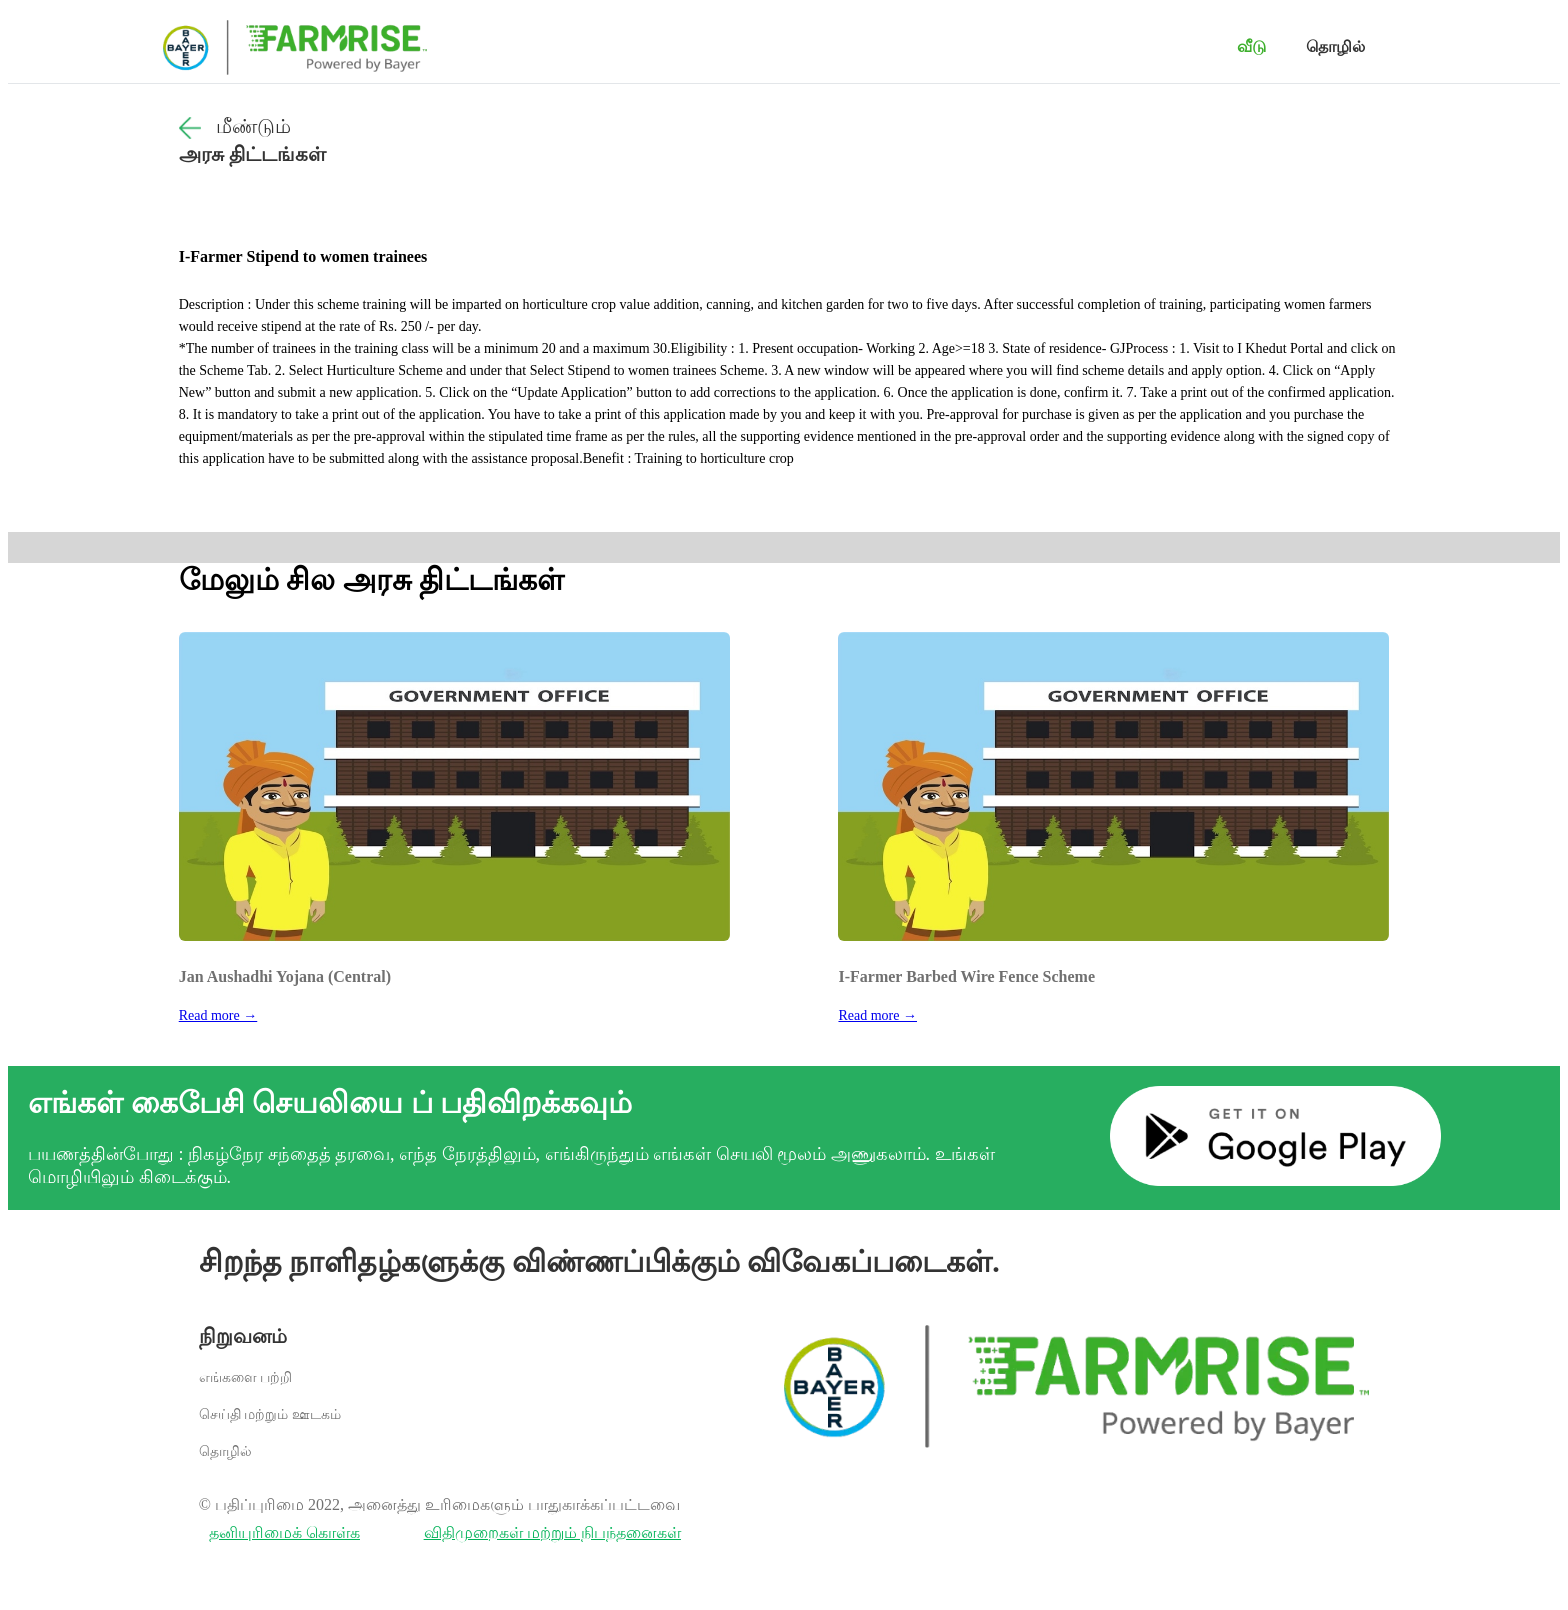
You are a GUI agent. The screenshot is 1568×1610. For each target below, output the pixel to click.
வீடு (1251, 46)
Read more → (218, 1015)
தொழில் (1335, 46)
